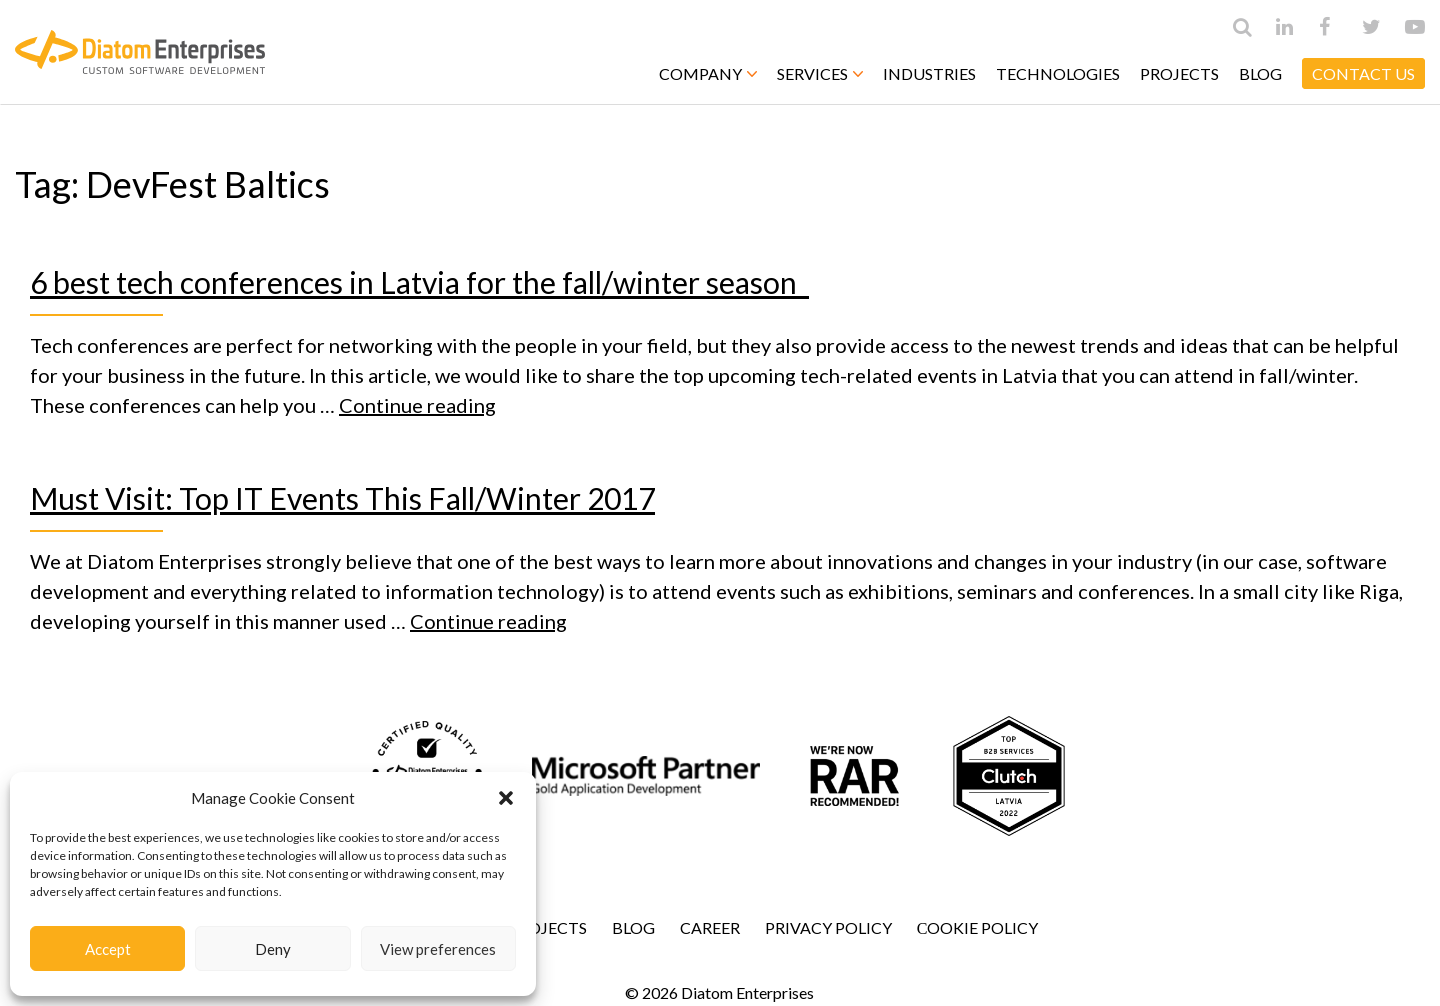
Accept (108, 949)
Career (710, 927)
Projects (1179, 73)
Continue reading (417, 405)
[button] (506, 798)
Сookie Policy (978, 927)
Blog (1260, 73)
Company (708, 73)
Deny (273, 949)
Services (820, 73)
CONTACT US (1363, 73)
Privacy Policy (828, 927)
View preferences (438, 949)
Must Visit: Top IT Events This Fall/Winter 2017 (342, 498)
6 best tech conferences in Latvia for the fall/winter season (419, 282)
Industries (929, 73)
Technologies (1058, 73)
